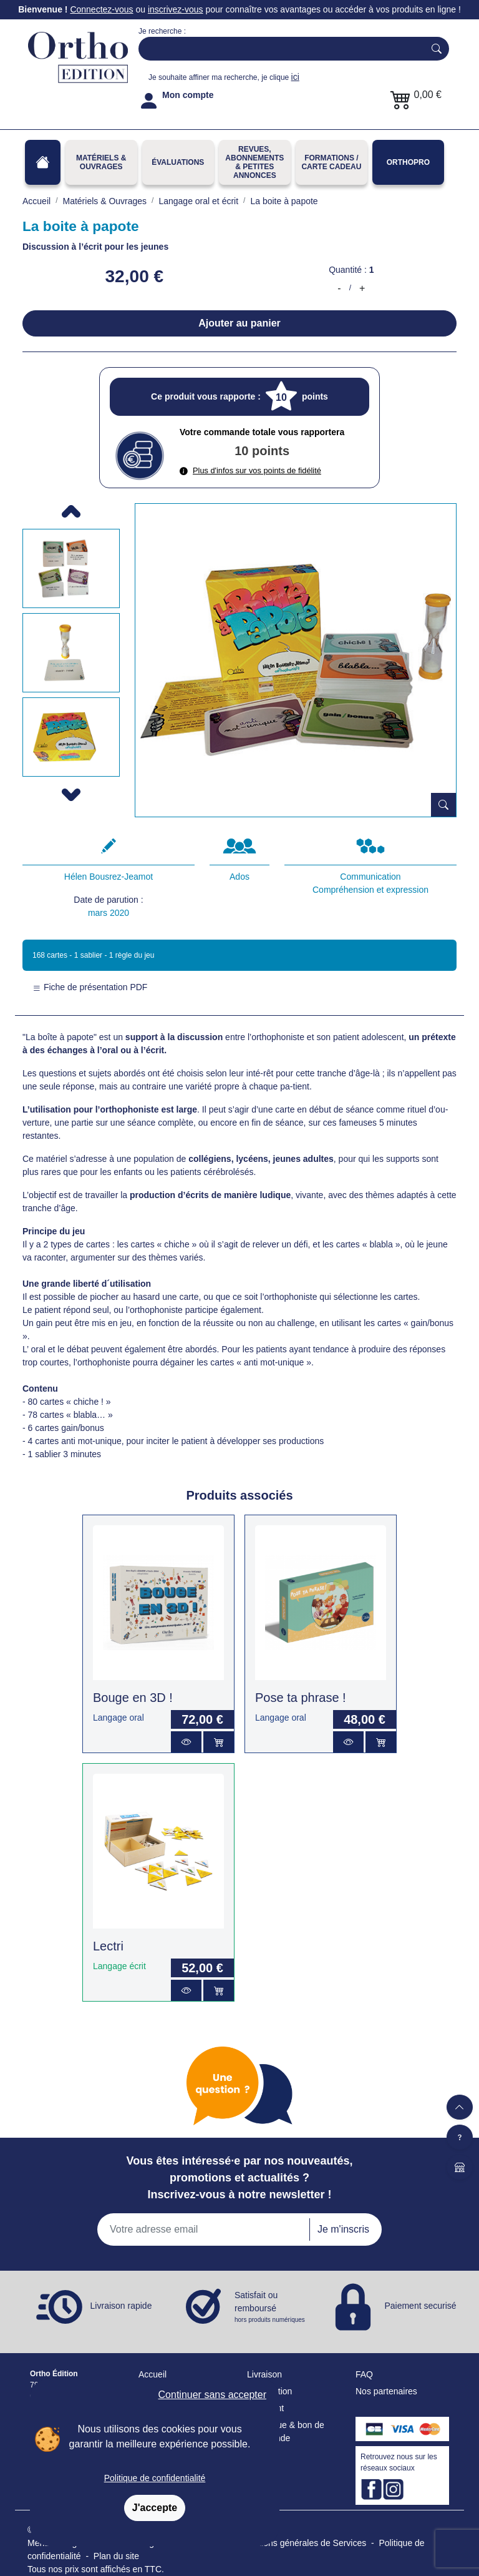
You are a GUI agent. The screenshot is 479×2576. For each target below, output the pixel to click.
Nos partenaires (386, 2391)
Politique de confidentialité (155, 2478)
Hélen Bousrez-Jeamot (108, 877)
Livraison (264, 2374)
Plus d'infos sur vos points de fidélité (250, 470)
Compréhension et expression (370, 890)
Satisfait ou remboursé (271, 2307)
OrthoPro (408, 162)
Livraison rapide (121, 2306)
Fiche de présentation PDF (89, 987)
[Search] (278, 49)
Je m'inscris (343, 2229)
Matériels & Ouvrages (101, 162)
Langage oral (118, 1718)
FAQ (364, 2374)
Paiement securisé (420, 2306)
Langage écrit (119, 1966)
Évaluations (178, 162)
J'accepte (154, 2507)
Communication (370, 877)
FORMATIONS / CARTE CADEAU (331, 162)
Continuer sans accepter (212, 2394)
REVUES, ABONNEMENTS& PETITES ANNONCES (254, 162)
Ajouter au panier (239, 323)
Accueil (152, 2374)
